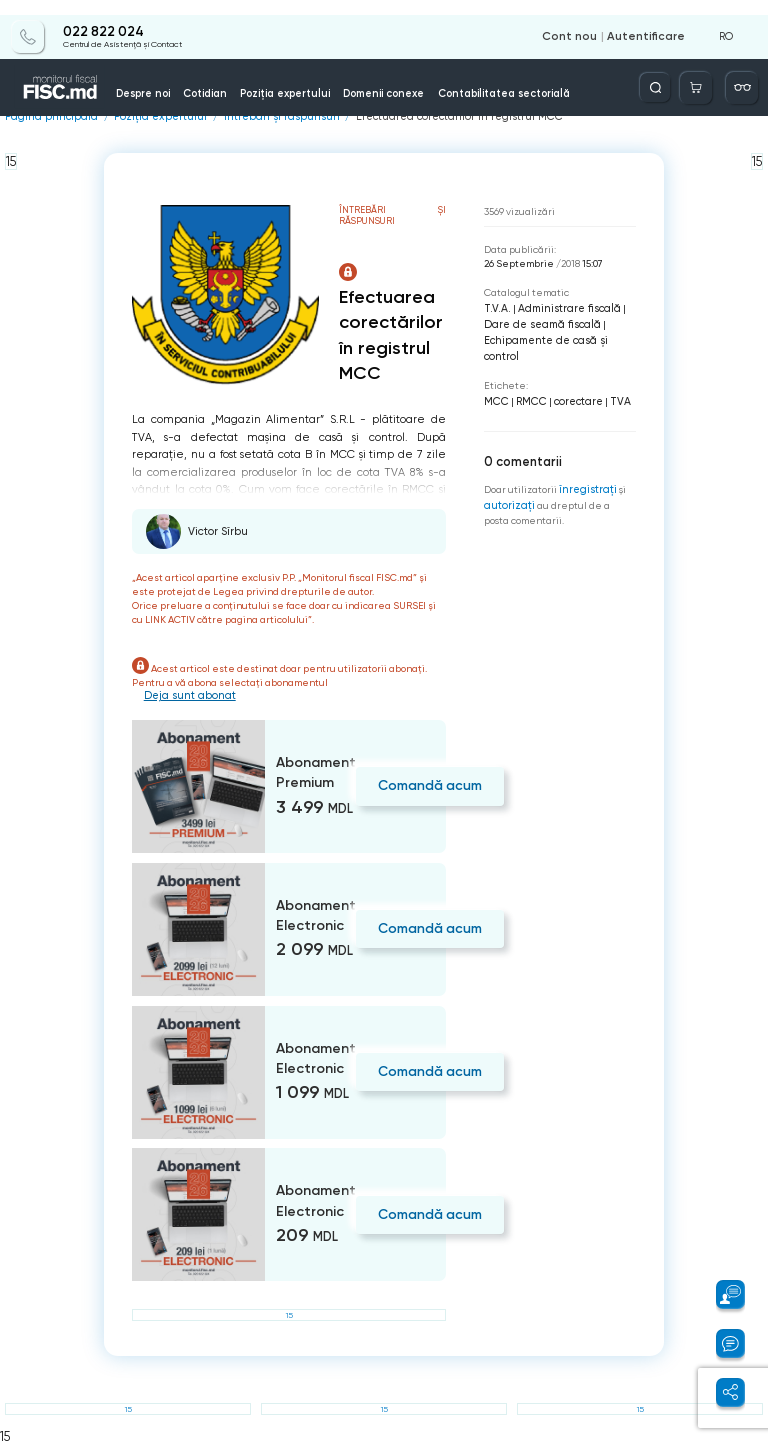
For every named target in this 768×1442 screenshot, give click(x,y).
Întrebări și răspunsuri (259, 117)
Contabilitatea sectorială (442, 78)
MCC (495, 379)
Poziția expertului (275, 78)
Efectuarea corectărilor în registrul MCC (423, 117)
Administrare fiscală (558, 306)
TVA (612, 379)
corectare (573, 379)
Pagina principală (46, 117)
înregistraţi (586, 465)
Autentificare (650, 22)
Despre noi (165, 78)
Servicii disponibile (539, 73)
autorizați (507, 480)
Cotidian (215, 78)
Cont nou (580, 22)
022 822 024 (101, 17)
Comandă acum (423, 783)
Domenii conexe (351, 78)
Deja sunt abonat (187, 694)
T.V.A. (494, 306)
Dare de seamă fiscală (537, 321)
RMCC (528, 379)
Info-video (600, 78)
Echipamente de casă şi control (557, 335)
